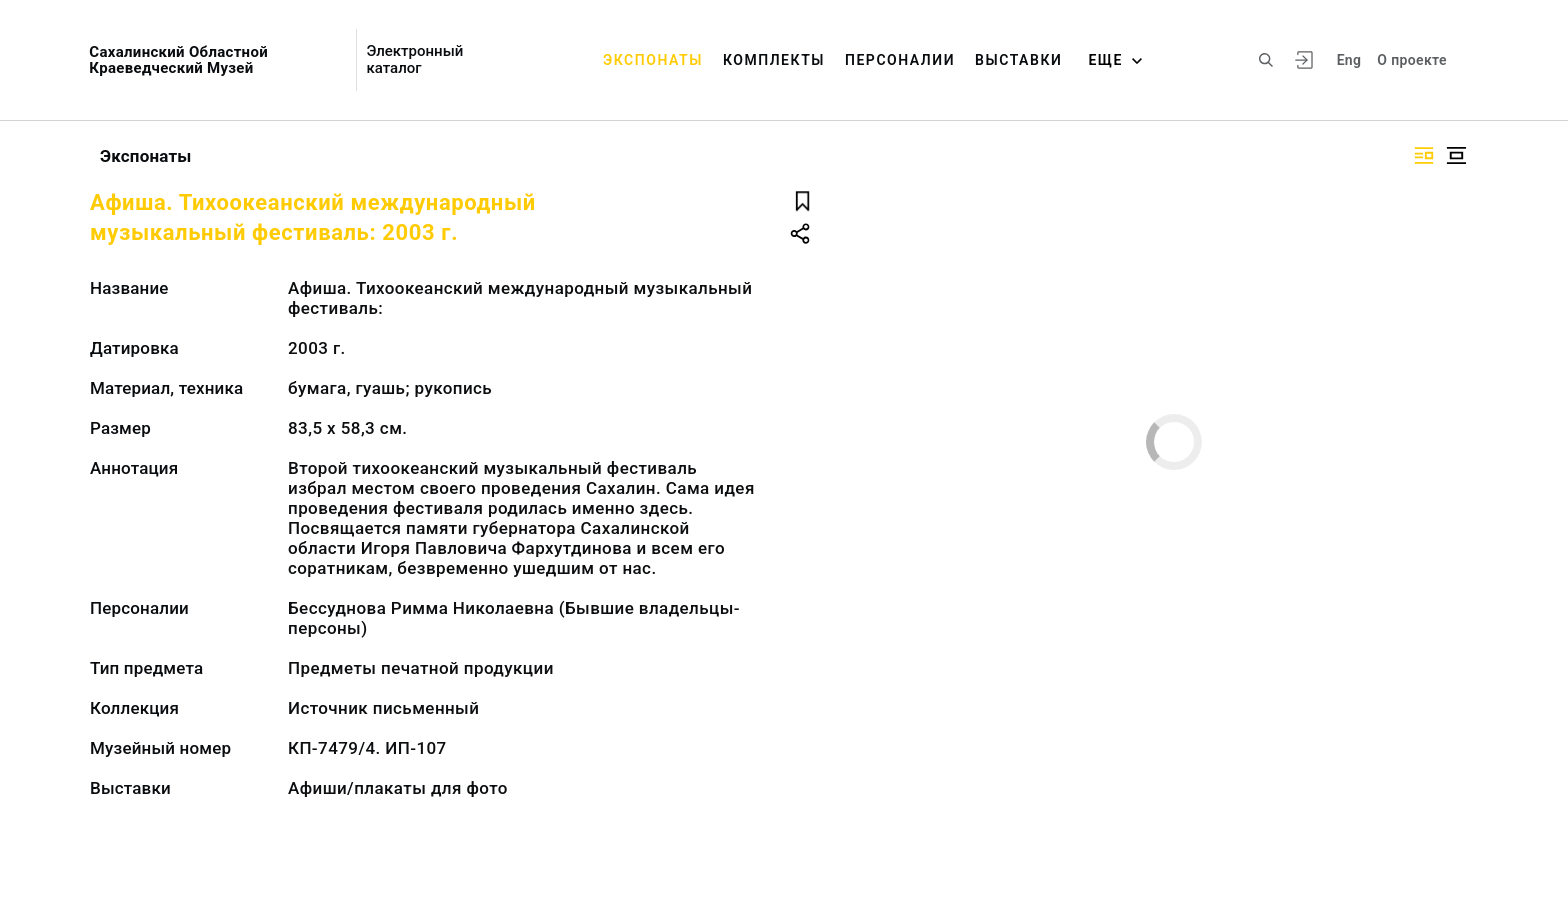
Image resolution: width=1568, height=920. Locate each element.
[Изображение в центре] (1456, 155)
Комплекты (774, 60)
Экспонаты (653, 60)
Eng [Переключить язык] (1349, 60)
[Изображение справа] (1424, 155)
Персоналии (900, 60)
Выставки (1018, 60)
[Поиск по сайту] (1266, 60)
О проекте (1411, 60)
